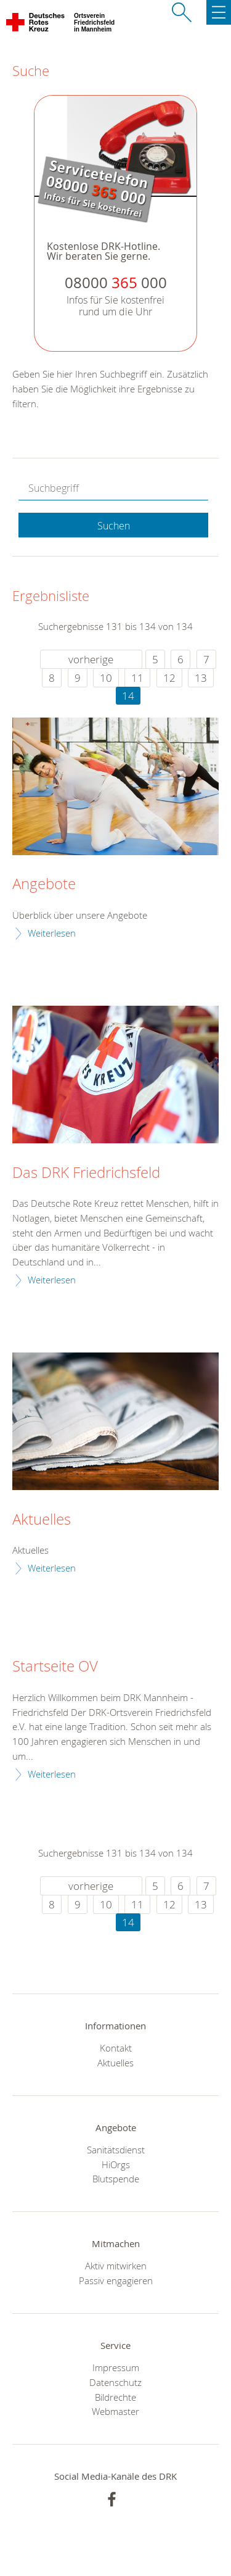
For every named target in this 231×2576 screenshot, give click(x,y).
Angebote (44, 884)
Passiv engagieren (116, 2280)
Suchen (113, 525)
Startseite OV (55, 1666)
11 (137, 678)
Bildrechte (115, 2397)
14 (128, 696)
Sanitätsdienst (116, 2149)
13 (201, 678)
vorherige (90, 659)
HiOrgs (116, 2164)
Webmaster (115, 2411)
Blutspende (115, 2178)
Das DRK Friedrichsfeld (86, 1173)
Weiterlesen (52, 933)
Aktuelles (41, 1519)
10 (106, 678)
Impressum (115, 2367)
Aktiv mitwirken (116, 2265)
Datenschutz (115, 2382)
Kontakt (116, 2048)
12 (169, 678)
